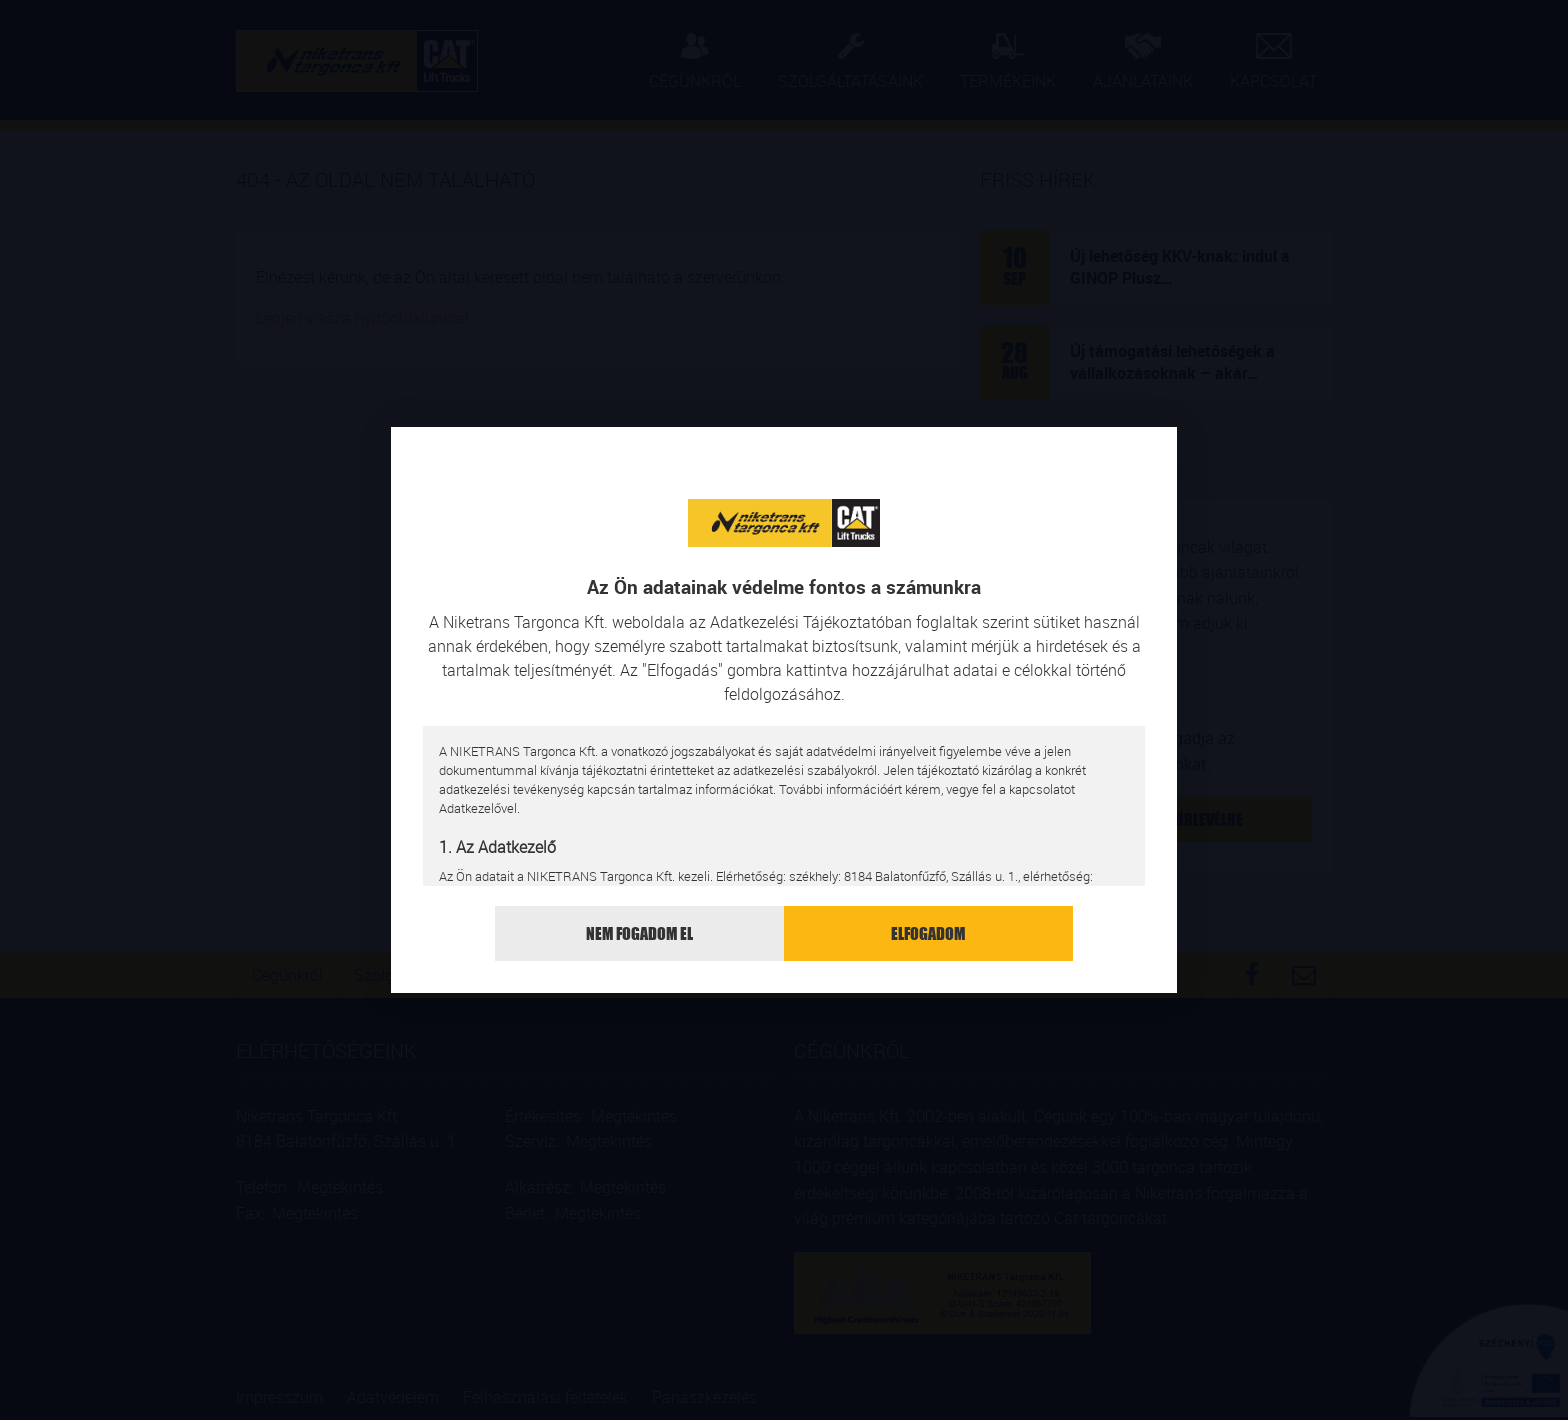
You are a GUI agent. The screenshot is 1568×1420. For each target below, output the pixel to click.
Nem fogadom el (639, 933)
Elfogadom (928, 933)
